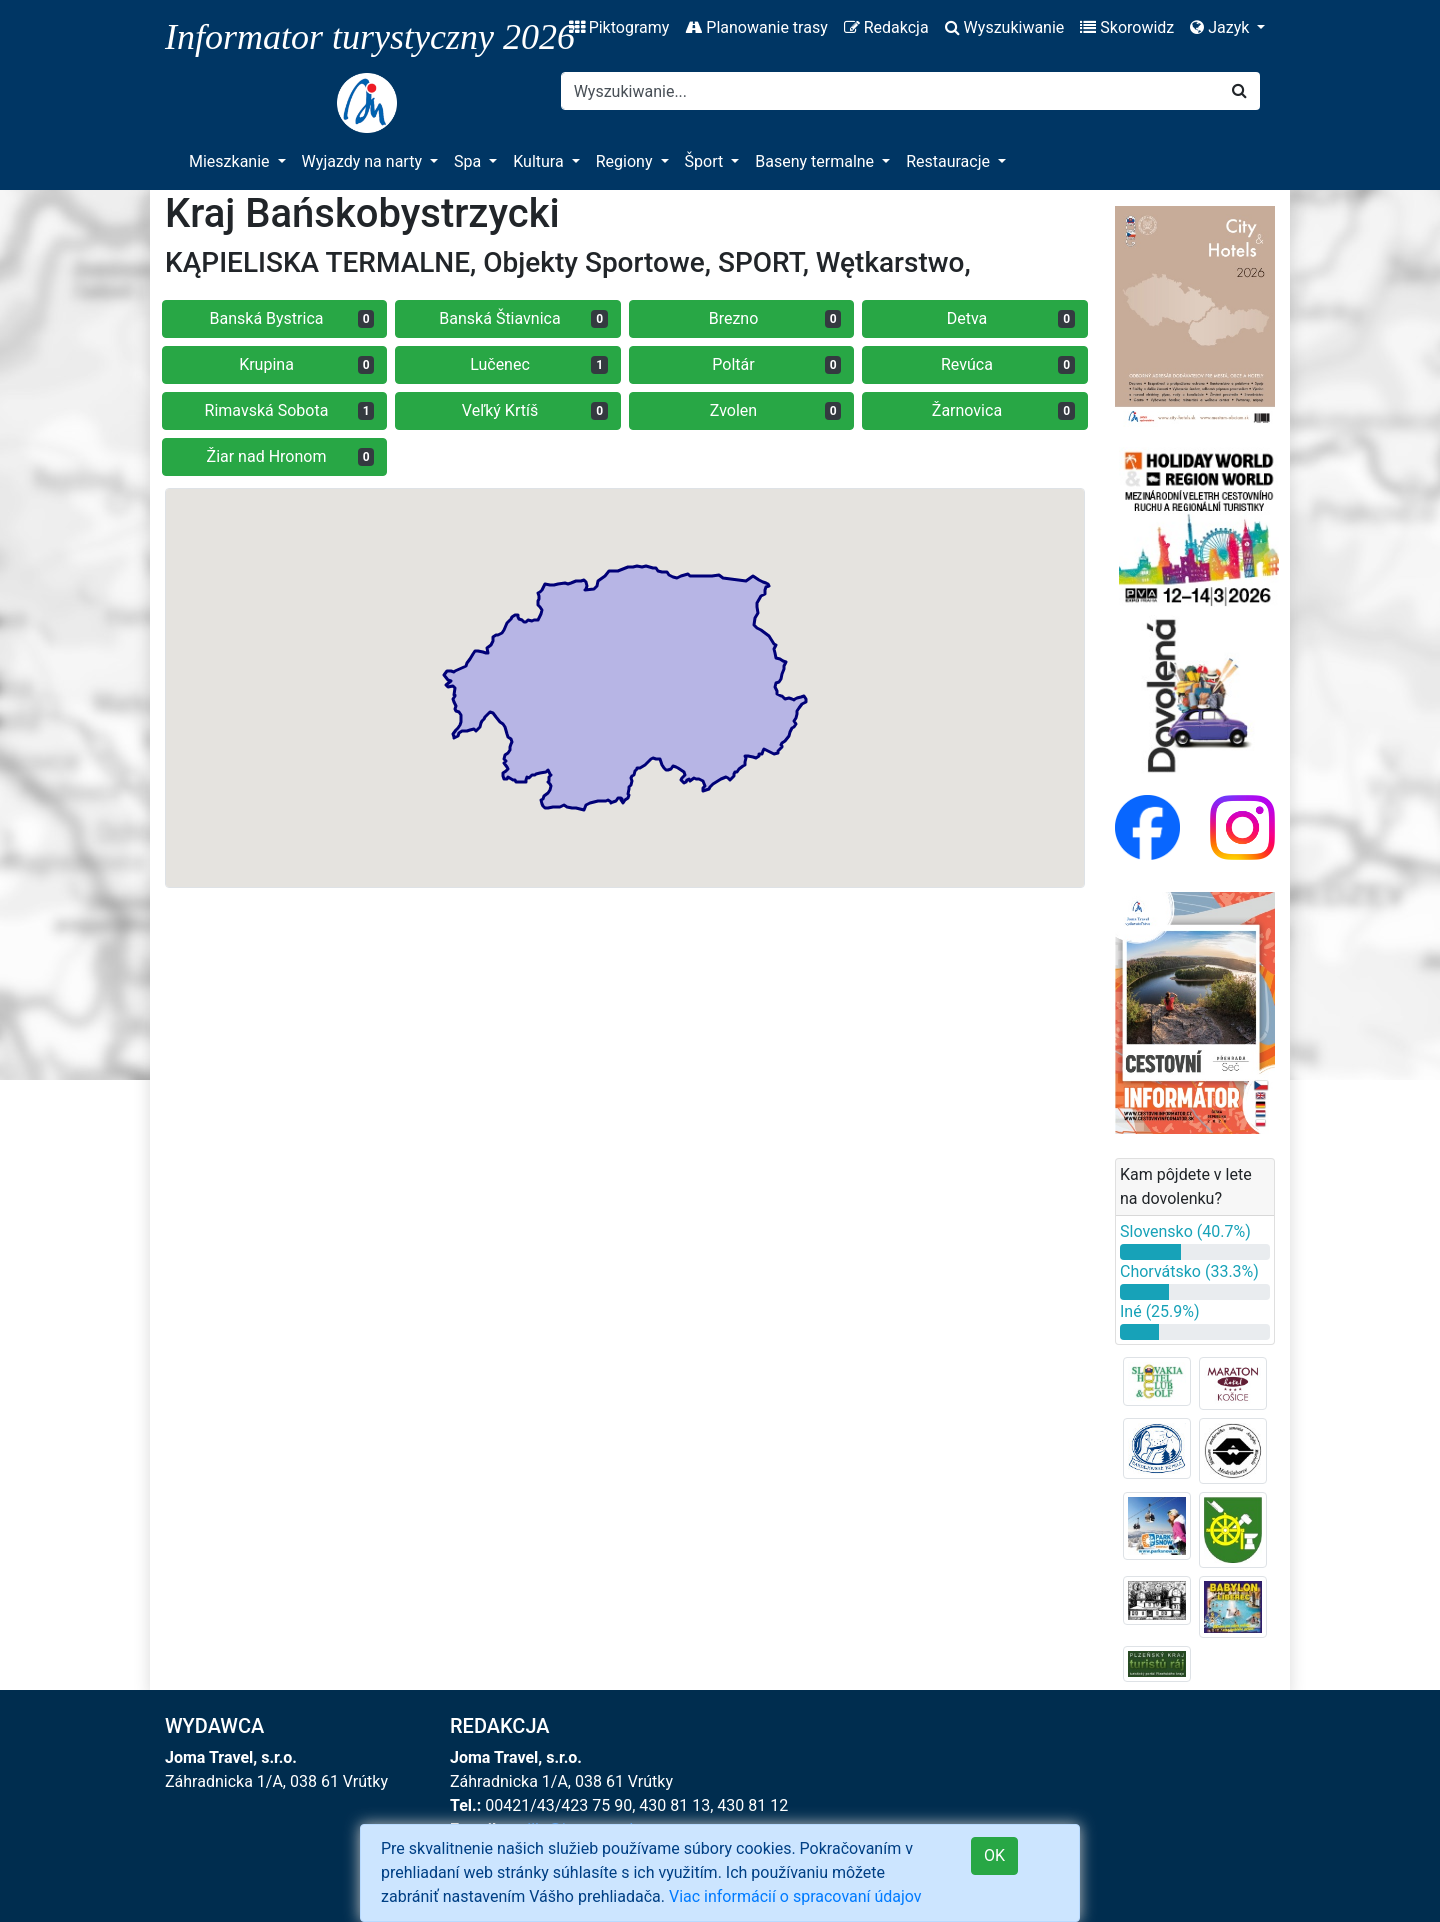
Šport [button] (706, 161)
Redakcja (886, 27)
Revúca (1008, 364)
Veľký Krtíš (535, 410)
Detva (1011, 318)
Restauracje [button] (950, 161)
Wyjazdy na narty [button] (364, 161)
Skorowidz (1127, 27)
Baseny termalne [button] (816, 161)
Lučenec (539, 364)
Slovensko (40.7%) (1185, 1231)
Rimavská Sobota (290, 410)
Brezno (775, 318)
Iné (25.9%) (1160, 1311)
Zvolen (776, 410)
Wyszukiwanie (1005, 27)
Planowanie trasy (756, 27)
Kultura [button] (540, 161)
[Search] (890, 91)
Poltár (776, 364)
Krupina (306, 364)
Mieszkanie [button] (231, 161)
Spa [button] (469, 161)
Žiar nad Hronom (291, 456)
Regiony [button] (626, 161)
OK (994, 1855)
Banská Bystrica (292, 318)
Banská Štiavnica (523, 318)
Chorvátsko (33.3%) (1189, 1271)
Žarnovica (1003, 410)
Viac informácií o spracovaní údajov (795, 1896)
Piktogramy (619, 27)
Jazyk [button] (1221, 27)
